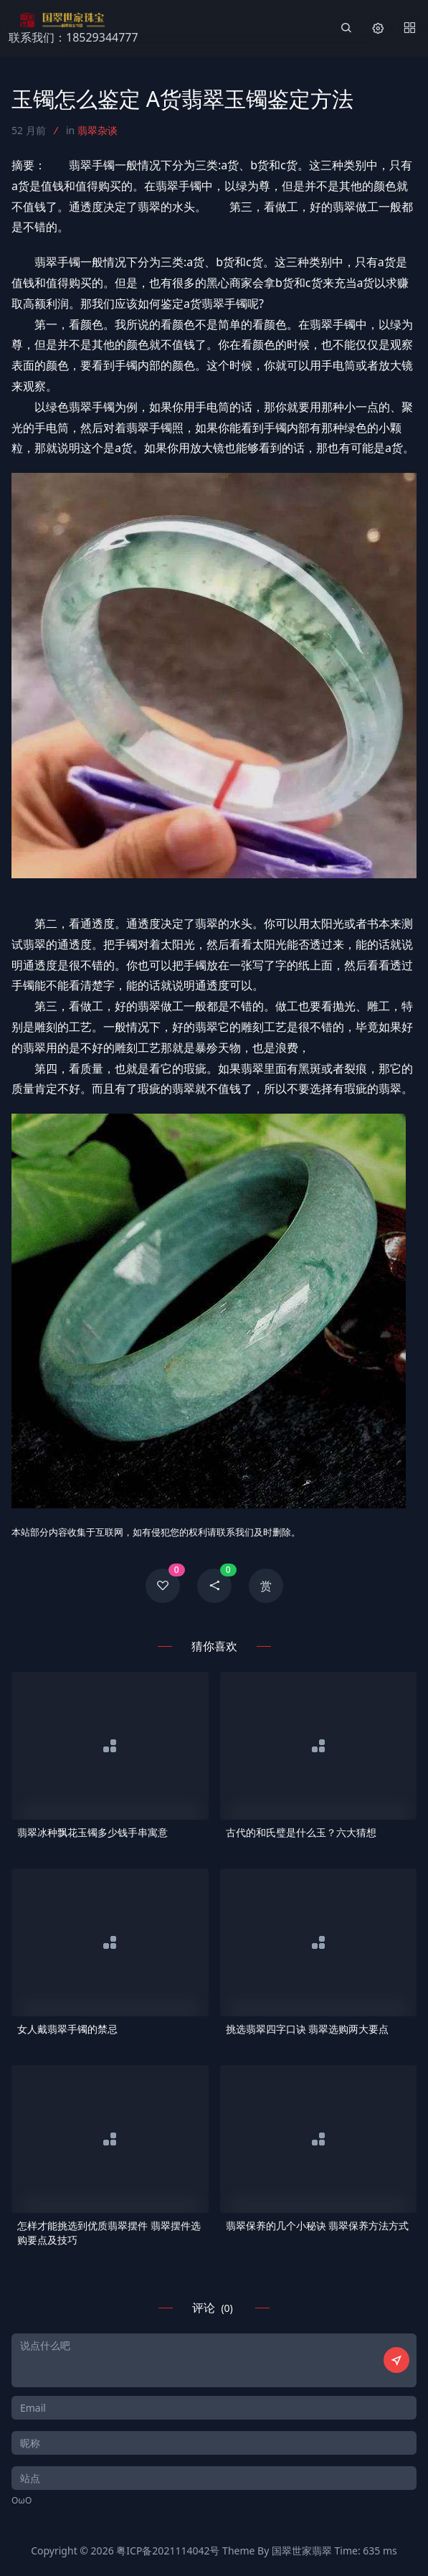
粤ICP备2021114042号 (167, 2550)
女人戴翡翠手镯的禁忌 (67, 2029)
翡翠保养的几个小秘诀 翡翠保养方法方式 (317, 2225)
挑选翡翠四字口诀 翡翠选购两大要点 (307, 2029)
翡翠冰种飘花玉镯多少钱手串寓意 (92, 1832)
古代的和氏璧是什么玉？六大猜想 (301, 1832)
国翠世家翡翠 (302, 2550)
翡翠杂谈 (97, 130)
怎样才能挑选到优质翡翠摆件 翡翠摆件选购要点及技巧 (109, 2233)
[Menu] (409, 28)
